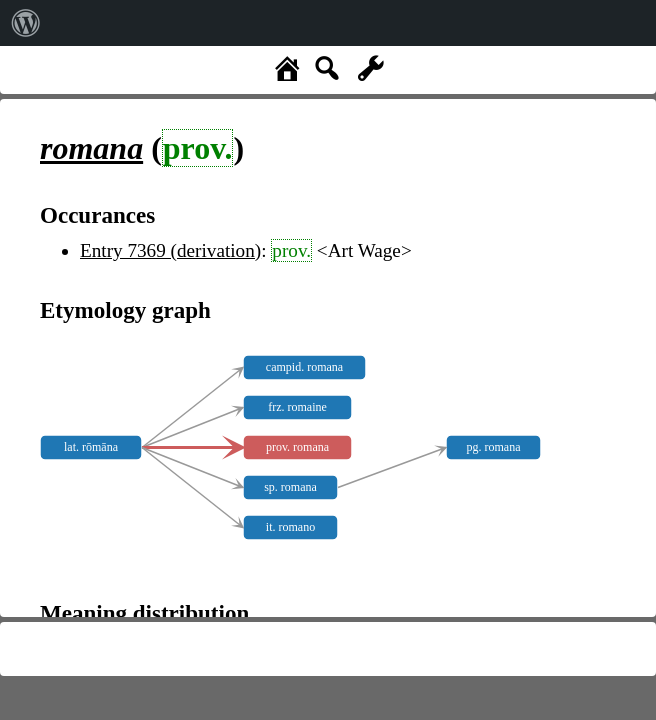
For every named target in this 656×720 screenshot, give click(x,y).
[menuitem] (26, 23)
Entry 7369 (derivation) (170, 250)
